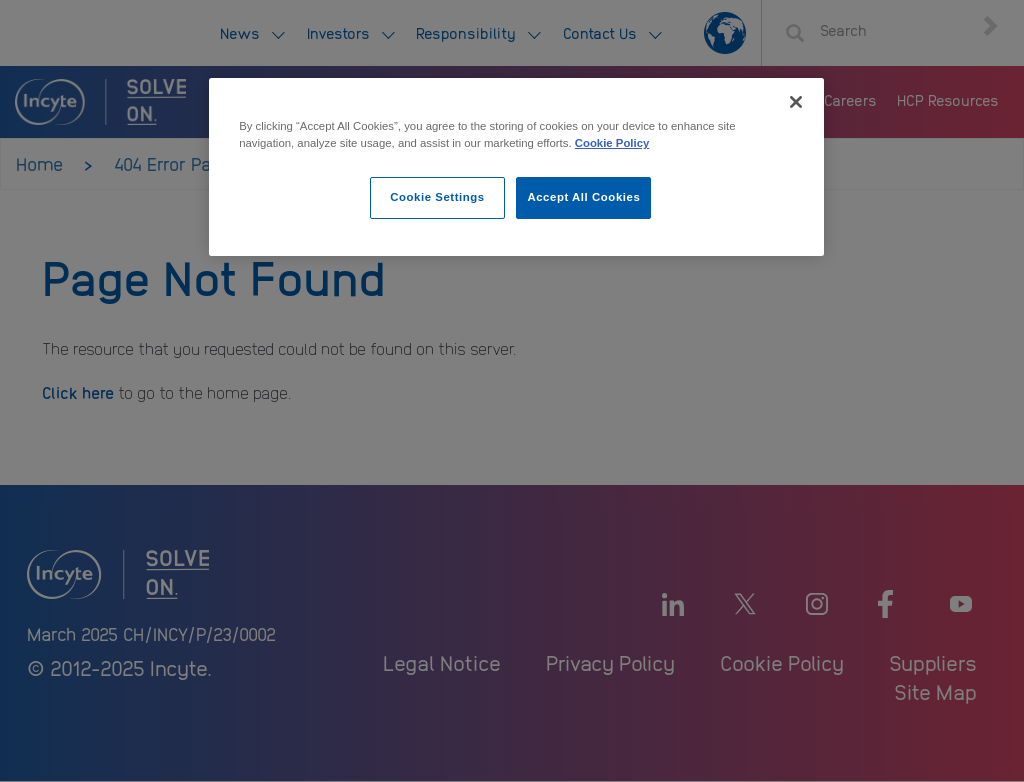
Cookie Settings (437, 197)
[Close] (796, 102)
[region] (516, 167)
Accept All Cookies (583, 197)
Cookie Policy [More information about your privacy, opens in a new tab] (612, 143)
